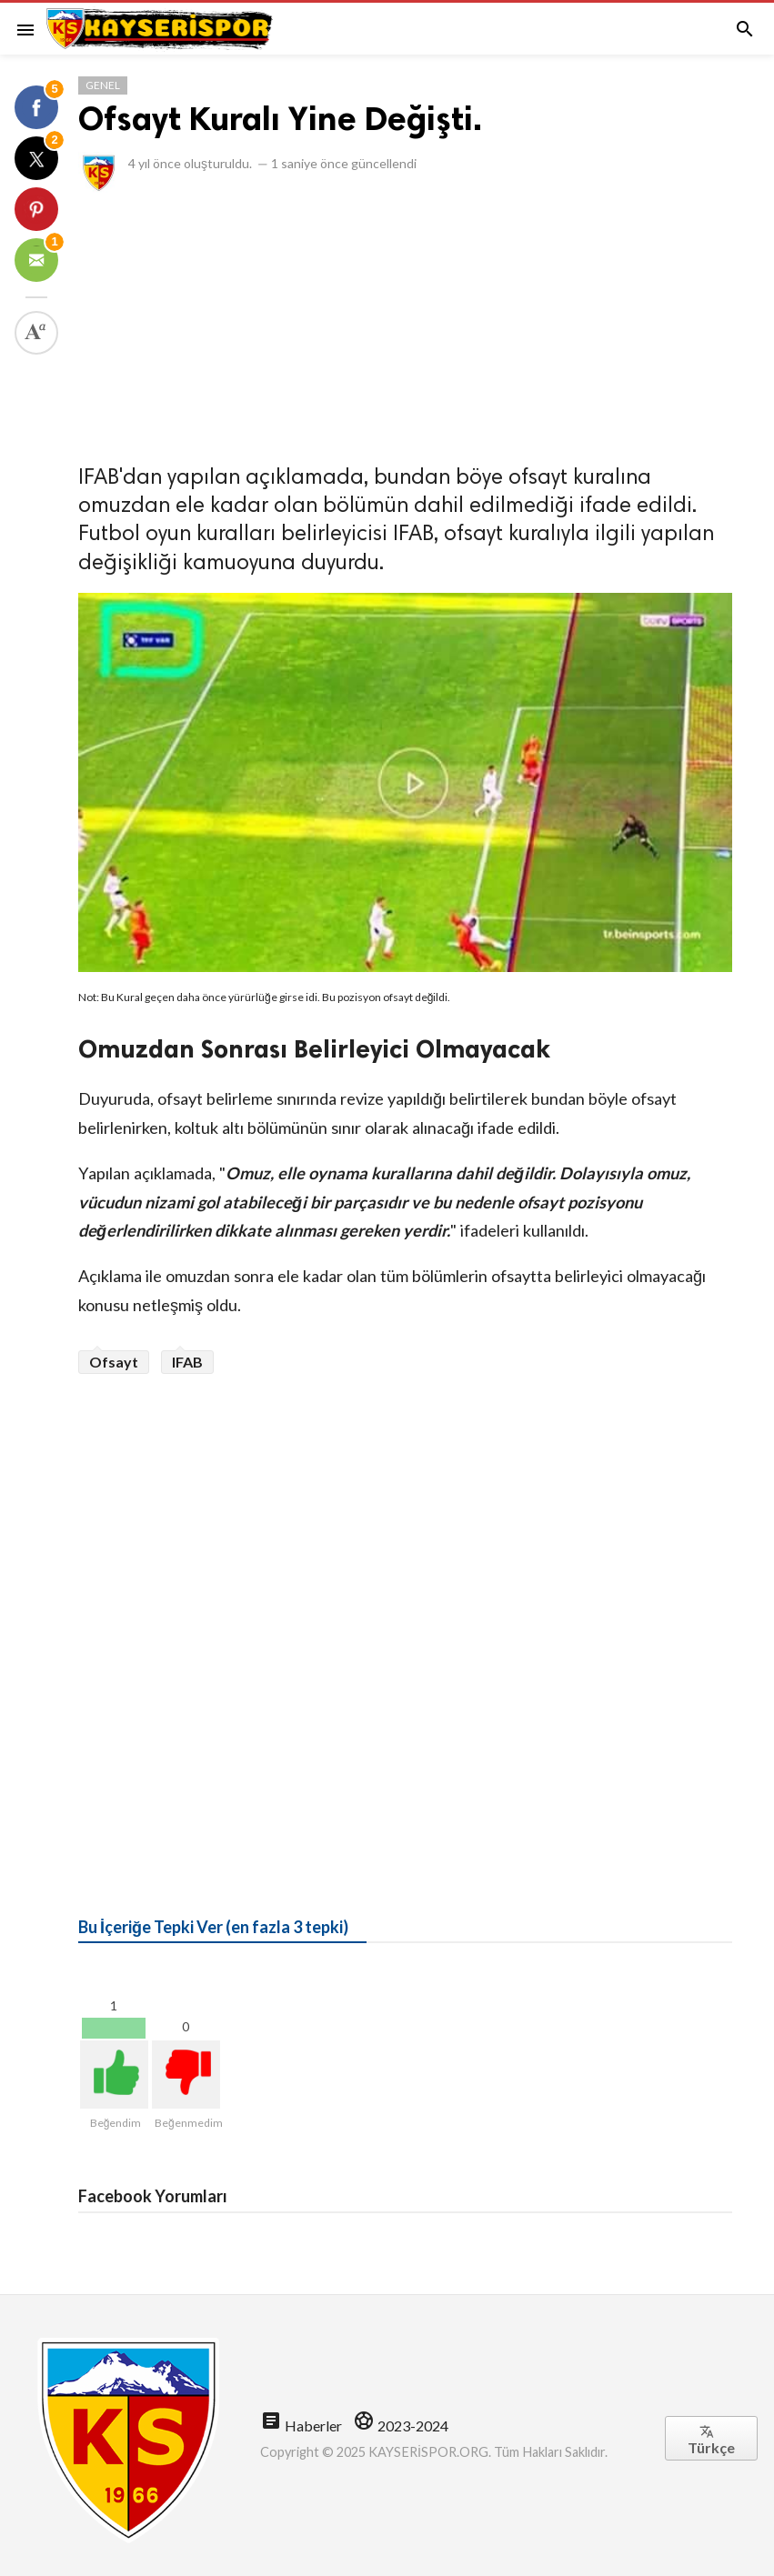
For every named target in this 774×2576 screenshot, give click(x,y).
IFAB (187, 1361)
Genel (102, 85)
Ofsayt (113, 1361)
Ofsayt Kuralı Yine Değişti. (280, 118)
